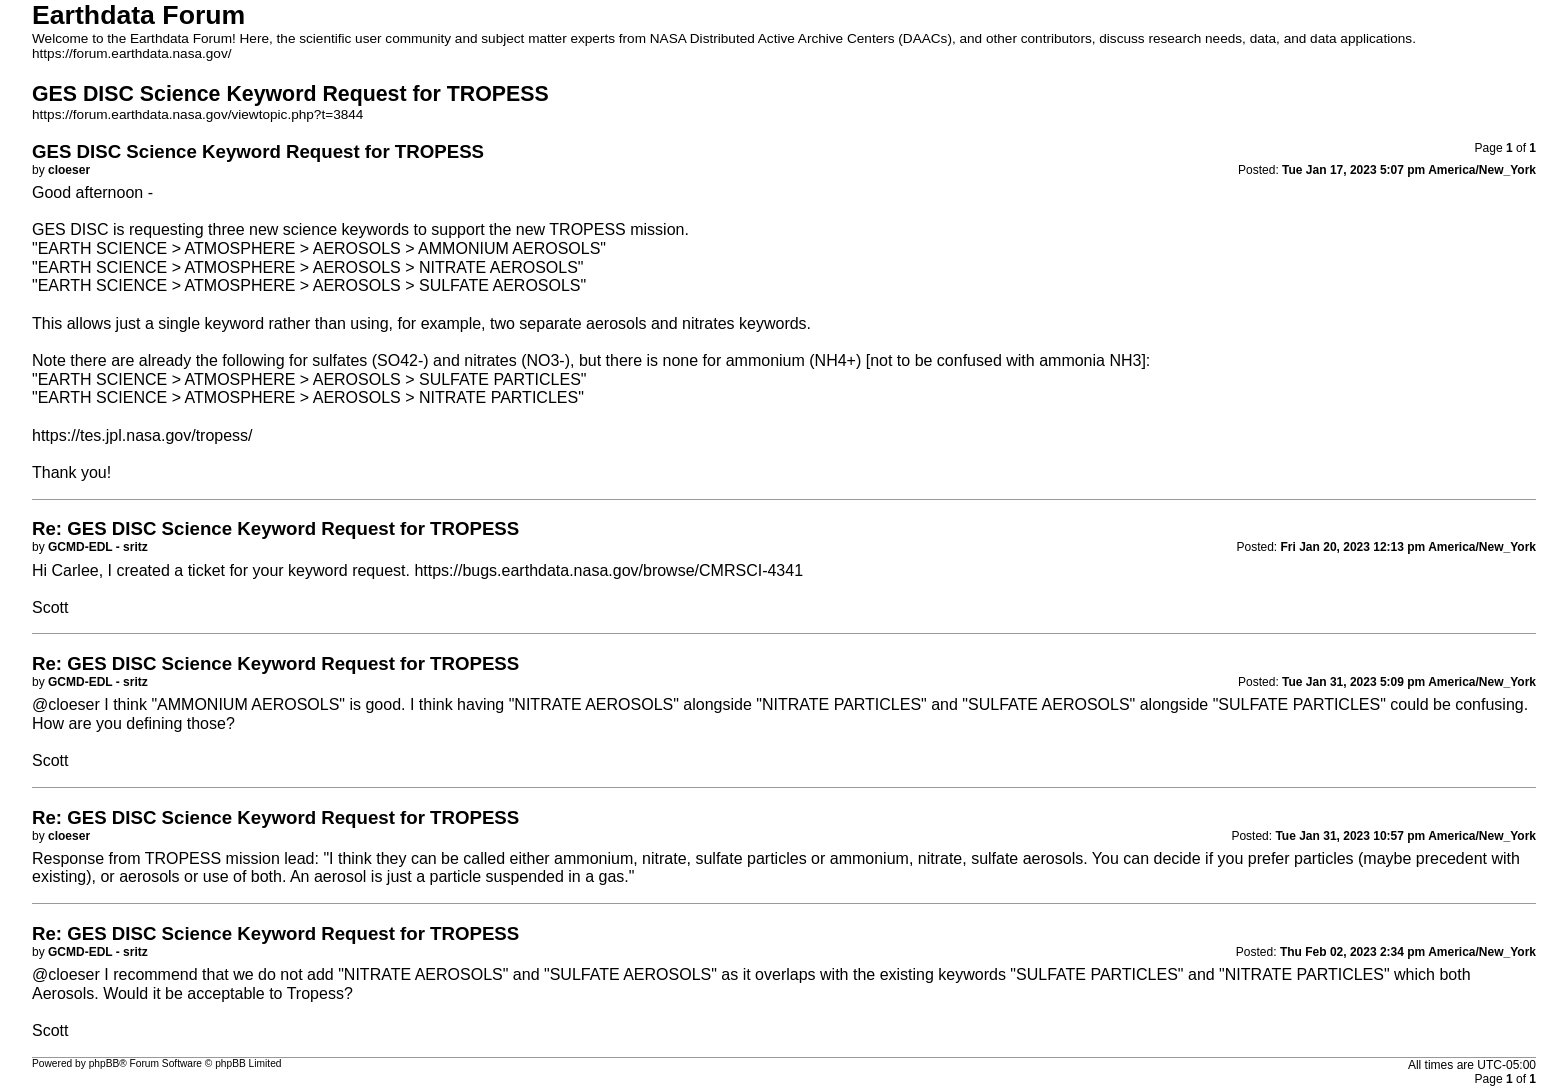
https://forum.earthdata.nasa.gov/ (132, 53)
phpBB (104, 1063)
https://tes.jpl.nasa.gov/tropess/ (142, 435)
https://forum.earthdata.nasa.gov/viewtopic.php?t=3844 (197, 114)
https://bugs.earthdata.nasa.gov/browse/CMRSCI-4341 (608, 570)
